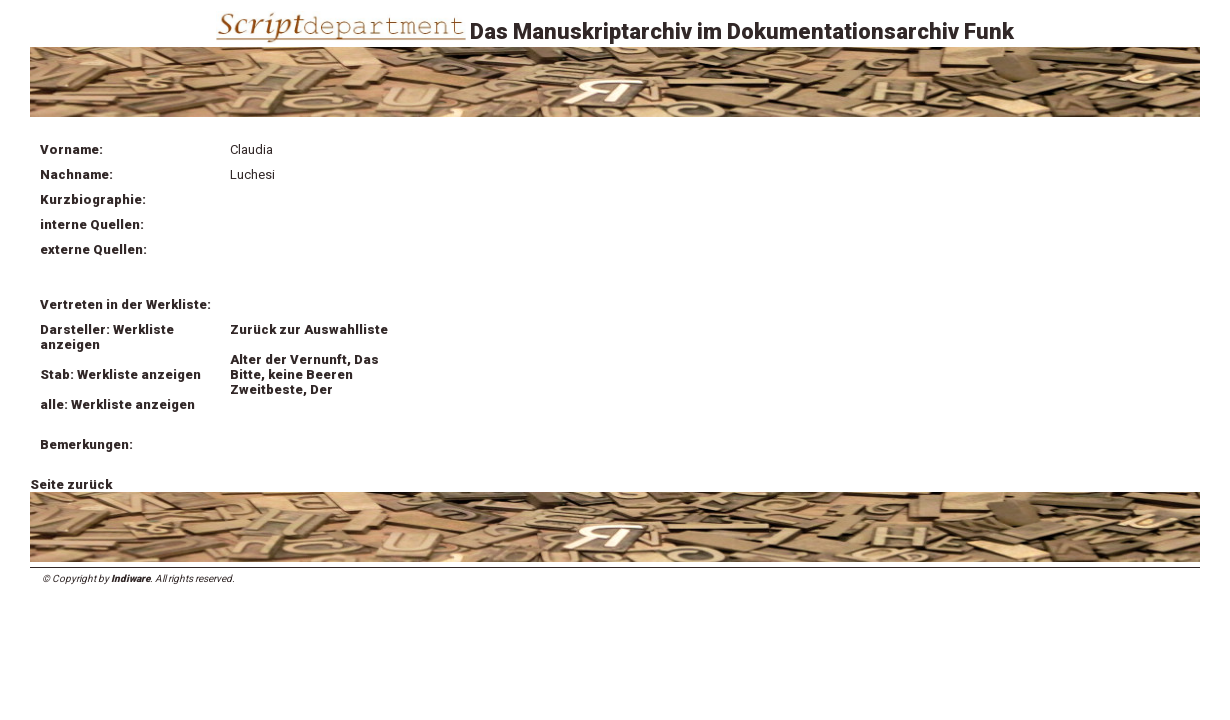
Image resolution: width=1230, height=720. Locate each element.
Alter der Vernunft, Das (304, 359)
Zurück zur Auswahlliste (309, 329)
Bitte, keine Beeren (291, 374)
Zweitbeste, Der (281, 389)
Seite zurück (71, 484)
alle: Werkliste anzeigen (117, 404)
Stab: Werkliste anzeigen (120, 374)
